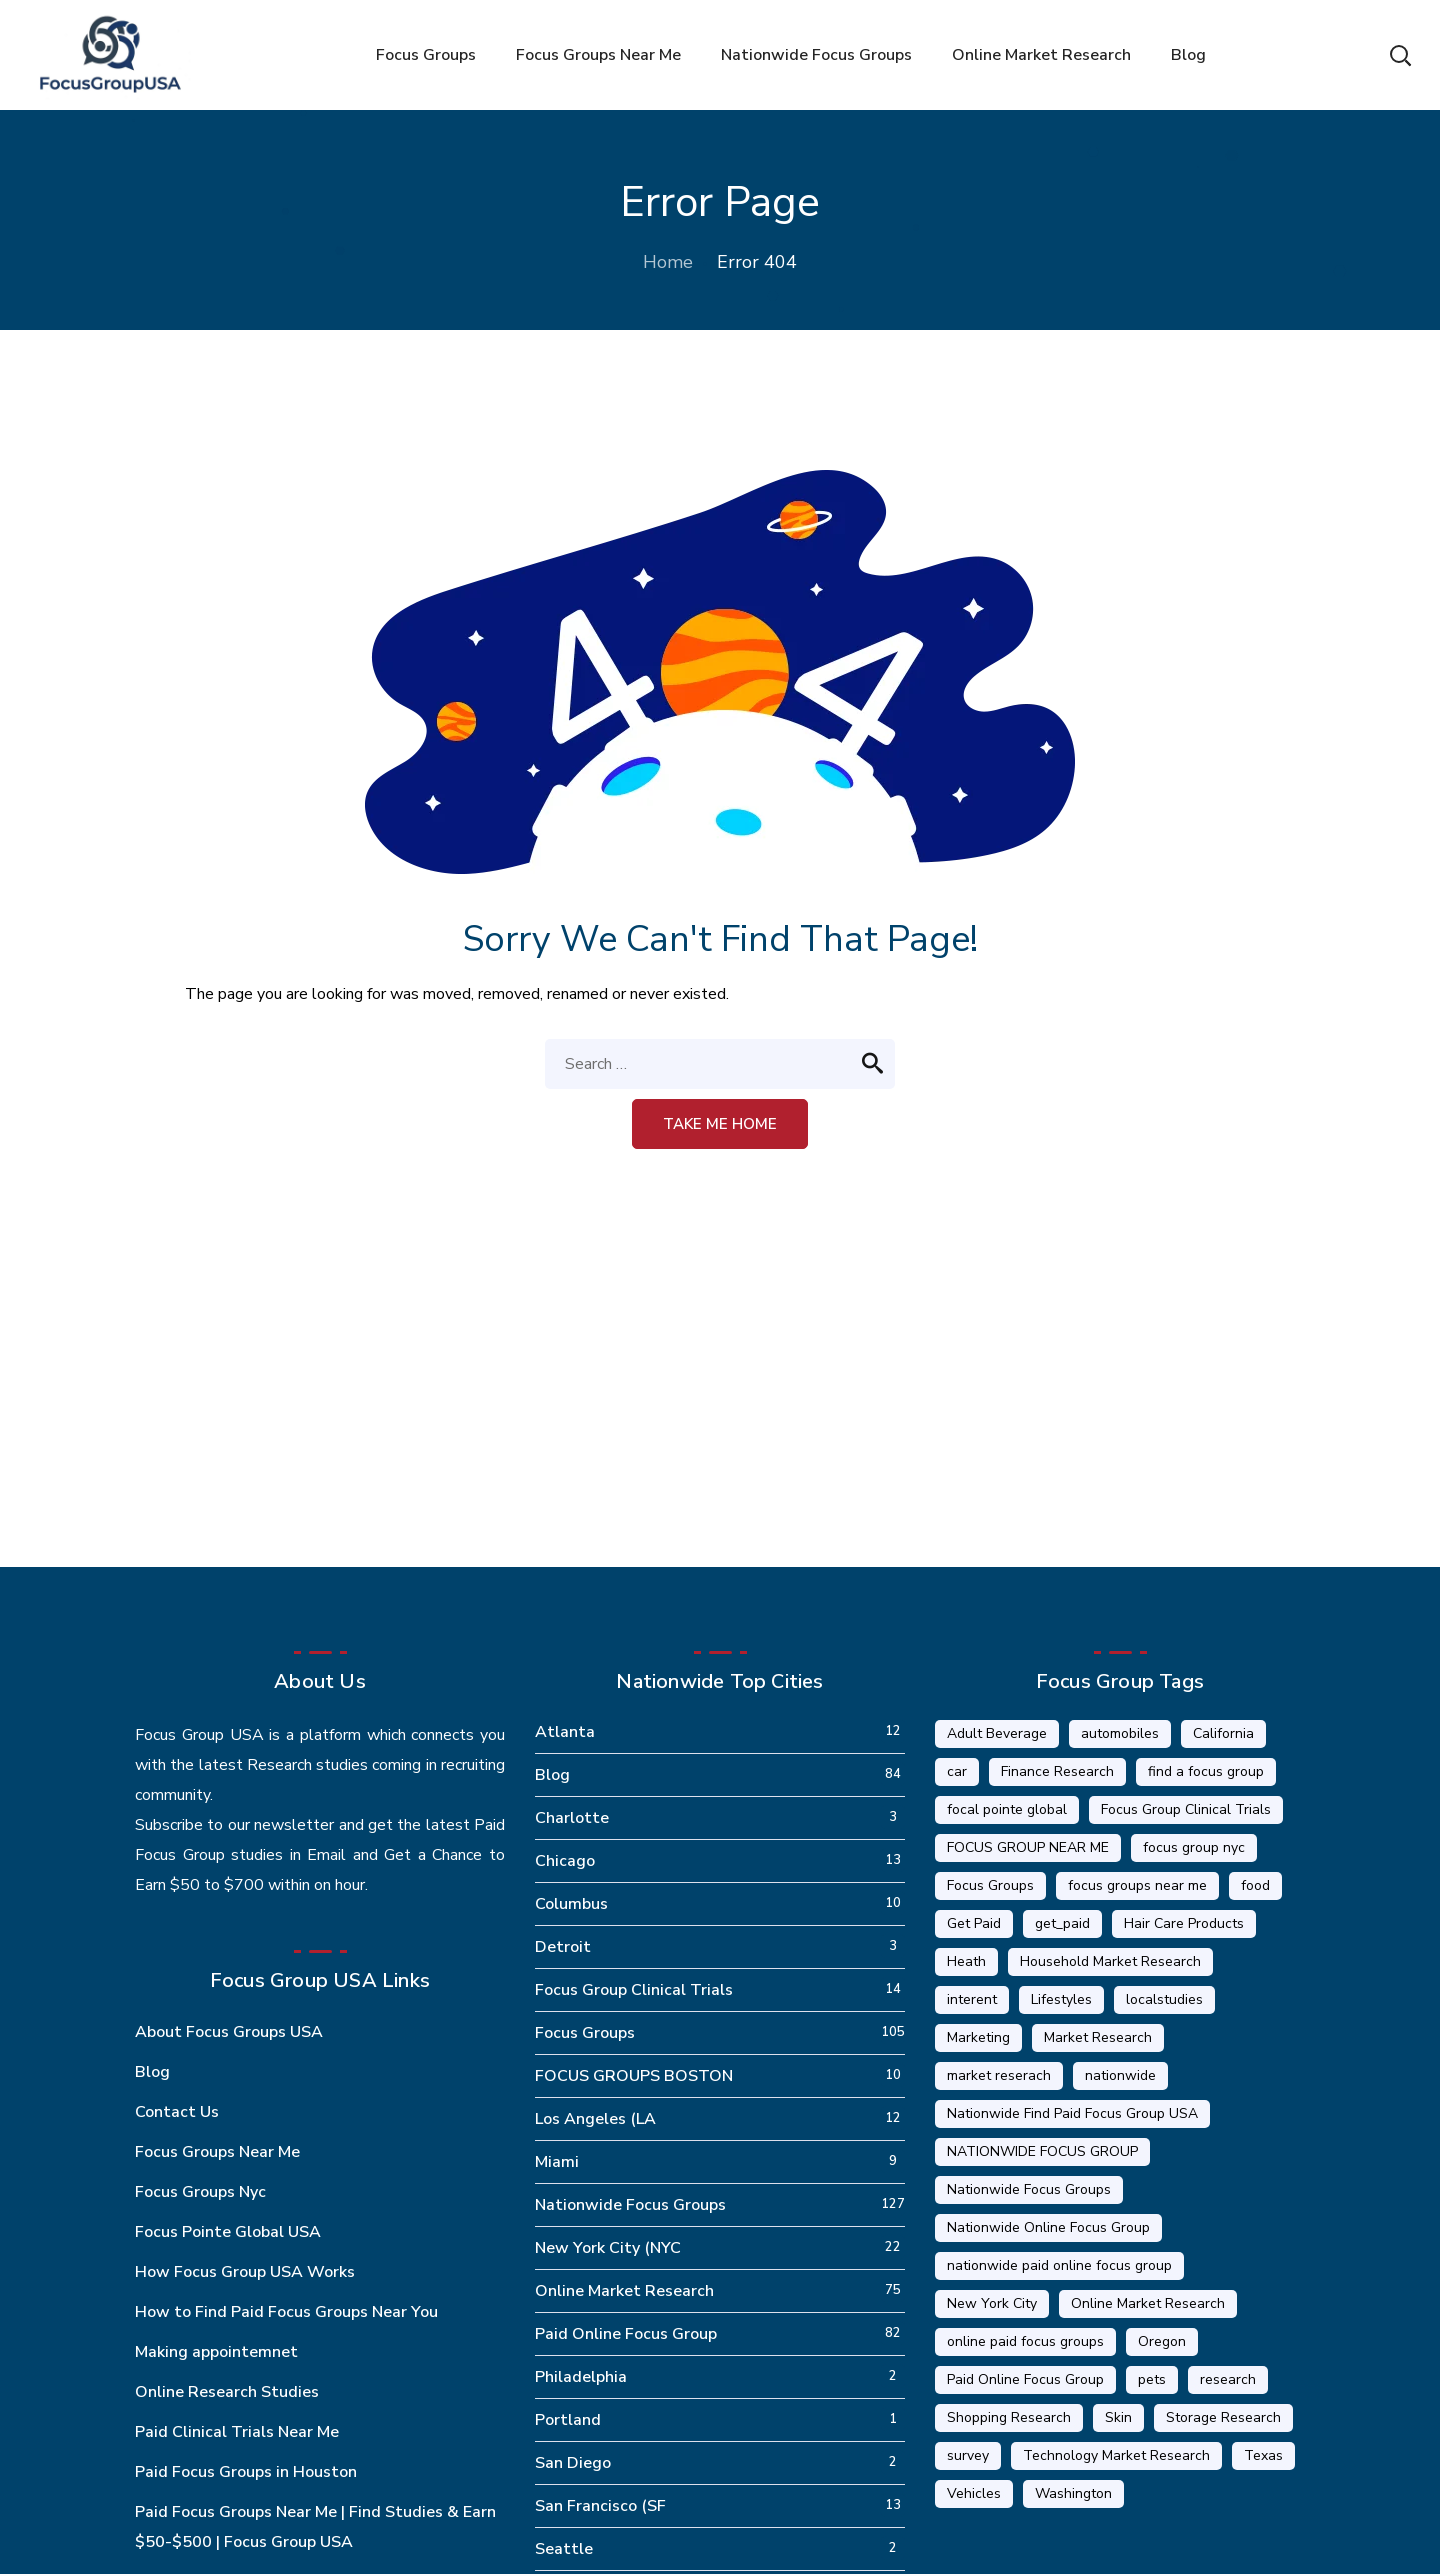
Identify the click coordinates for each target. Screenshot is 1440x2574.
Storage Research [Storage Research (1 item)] (1223, 2417)
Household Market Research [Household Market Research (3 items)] (1110, 1961)
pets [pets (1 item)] (1152, 2379)
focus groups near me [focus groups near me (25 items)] (1137, 1885)
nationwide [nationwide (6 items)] (1120, 2075)
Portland (568, 2420)
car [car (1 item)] (957, 1771)
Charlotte (572, 1818)
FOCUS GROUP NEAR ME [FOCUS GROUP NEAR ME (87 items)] (1028, 1847)
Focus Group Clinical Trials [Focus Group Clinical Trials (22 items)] (1186, 1809)
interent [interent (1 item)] (972, 1999)
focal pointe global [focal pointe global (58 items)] (1007, 1809)
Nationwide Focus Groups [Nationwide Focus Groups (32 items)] (1029, 2189)
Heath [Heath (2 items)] (966, 1961)
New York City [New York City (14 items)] (992, 2303)
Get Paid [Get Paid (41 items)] (974, 1923)
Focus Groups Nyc (200, 2192)
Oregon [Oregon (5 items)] (1162, 2341)
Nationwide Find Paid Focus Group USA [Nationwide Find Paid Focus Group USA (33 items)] (1072, 2113)
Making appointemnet (216, 2352)
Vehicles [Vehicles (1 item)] (974, 2493)
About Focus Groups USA (229, 2032)
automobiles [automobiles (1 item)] (1120, 1733)
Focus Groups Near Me (217, 2152)
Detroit (563, 1947)
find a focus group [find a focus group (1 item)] (1206, 1771)
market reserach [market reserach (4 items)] (999, 2075)
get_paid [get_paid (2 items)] (1062, 1923)
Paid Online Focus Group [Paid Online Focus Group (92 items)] (1025, 2379)
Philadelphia (581, 2377)
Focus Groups (585, 2033)
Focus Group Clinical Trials (634, 1990)
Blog (152, 2072)
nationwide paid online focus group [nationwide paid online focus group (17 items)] (1059, 2265)
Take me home (720, 1124)
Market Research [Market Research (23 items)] (1098, 2037)
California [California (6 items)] (1223, 1733)
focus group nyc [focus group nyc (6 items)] (1194, 1847)
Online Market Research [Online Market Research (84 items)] (1148, 2303)
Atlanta (565, 1732)
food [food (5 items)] (1255, 1885)
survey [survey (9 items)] (968, 2455)
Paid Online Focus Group (626, 2334)
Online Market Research (624, 2291)
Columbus (571, 1904)
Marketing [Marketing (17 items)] (978, 2037)
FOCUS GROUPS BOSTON (634, 2076)
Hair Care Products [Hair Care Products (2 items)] (1184, 1923)
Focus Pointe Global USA (228, 2232)
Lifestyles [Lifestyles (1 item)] (1061, 1999)
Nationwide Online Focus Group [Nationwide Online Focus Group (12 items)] (1048, 2227)
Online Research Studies (227, 2392)
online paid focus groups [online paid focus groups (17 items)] (1025, 2341)
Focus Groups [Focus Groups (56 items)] (990, 1885)
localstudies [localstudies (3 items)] (1164, 1999)
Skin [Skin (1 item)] (1118, 2417)
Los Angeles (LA (595, 2119)
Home (668, 262)
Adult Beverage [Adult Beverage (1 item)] (997, 1733)
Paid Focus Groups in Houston (246, 2472)
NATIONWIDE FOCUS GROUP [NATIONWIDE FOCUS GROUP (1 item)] (1042, 2151)
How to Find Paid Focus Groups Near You (286, 2312)
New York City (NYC (608, 2248)
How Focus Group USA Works (245, 2272)
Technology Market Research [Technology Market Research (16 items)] (1116, 2455)
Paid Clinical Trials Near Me (237, 2432)
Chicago (565, 1861)
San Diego (573, 2463)
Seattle (564, 2549)
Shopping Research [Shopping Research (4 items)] (1009, 2417)
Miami (557, 2162)
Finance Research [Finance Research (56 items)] (1057, 1771)
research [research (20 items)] (1228, 2379)
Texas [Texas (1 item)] (1263, 2455)
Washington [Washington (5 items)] (1073, 2493)
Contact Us (177, 2112)
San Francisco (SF (600, 2506)
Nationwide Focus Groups (630, 2205)
